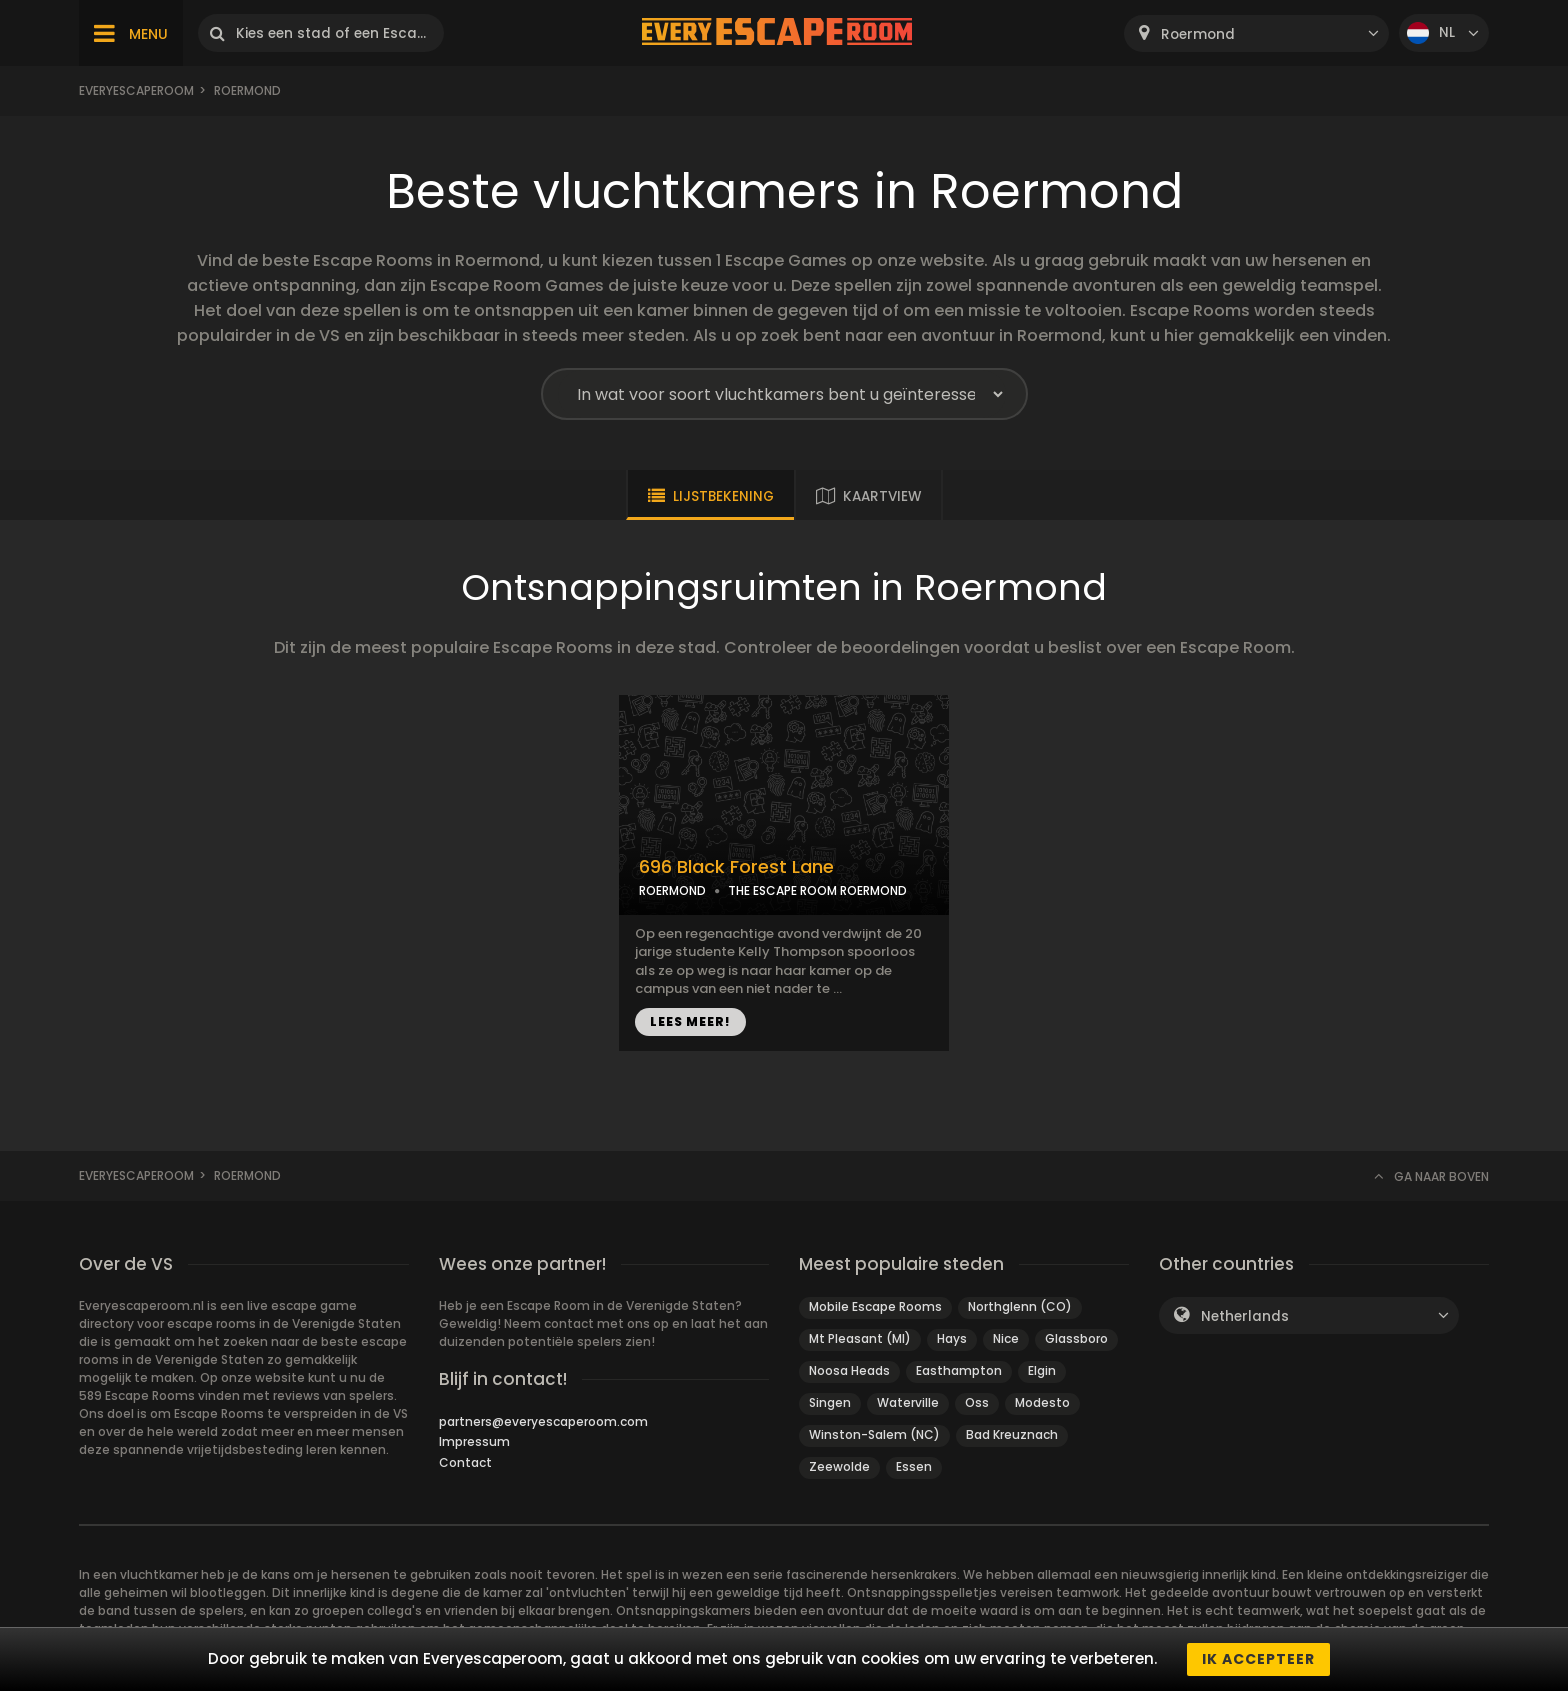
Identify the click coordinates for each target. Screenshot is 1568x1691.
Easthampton (959, 1370)
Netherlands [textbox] (1245, 1316)
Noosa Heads (849, 1370)
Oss (977, 1402)
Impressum (474, 1441)
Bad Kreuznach (1012, 1434)
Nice (1006, 1338)
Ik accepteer (1258, 1659)
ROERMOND (672, 890)
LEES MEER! (690, 1021)
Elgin (1042, 1370)
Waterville (908, 1402)
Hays (952, 1338)
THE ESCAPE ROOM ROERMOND (817, 890)
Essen (914, 1466)
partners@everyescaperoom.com (543, 1421)
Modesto (1042, 1402)
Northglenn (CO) (1020, 1306)
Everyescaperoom (136, 90)
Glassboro (1076, 1338)
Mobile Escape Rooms (875, 1306)
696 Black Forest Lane (736, 867)
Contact (465, 1462)
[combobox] (1256, 33)
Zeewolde (839, 1466)
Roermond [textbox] (1198, 34)
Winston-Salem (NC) (874, 1434)
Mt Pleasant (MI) (860, 1338)
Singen (830, 1402)
